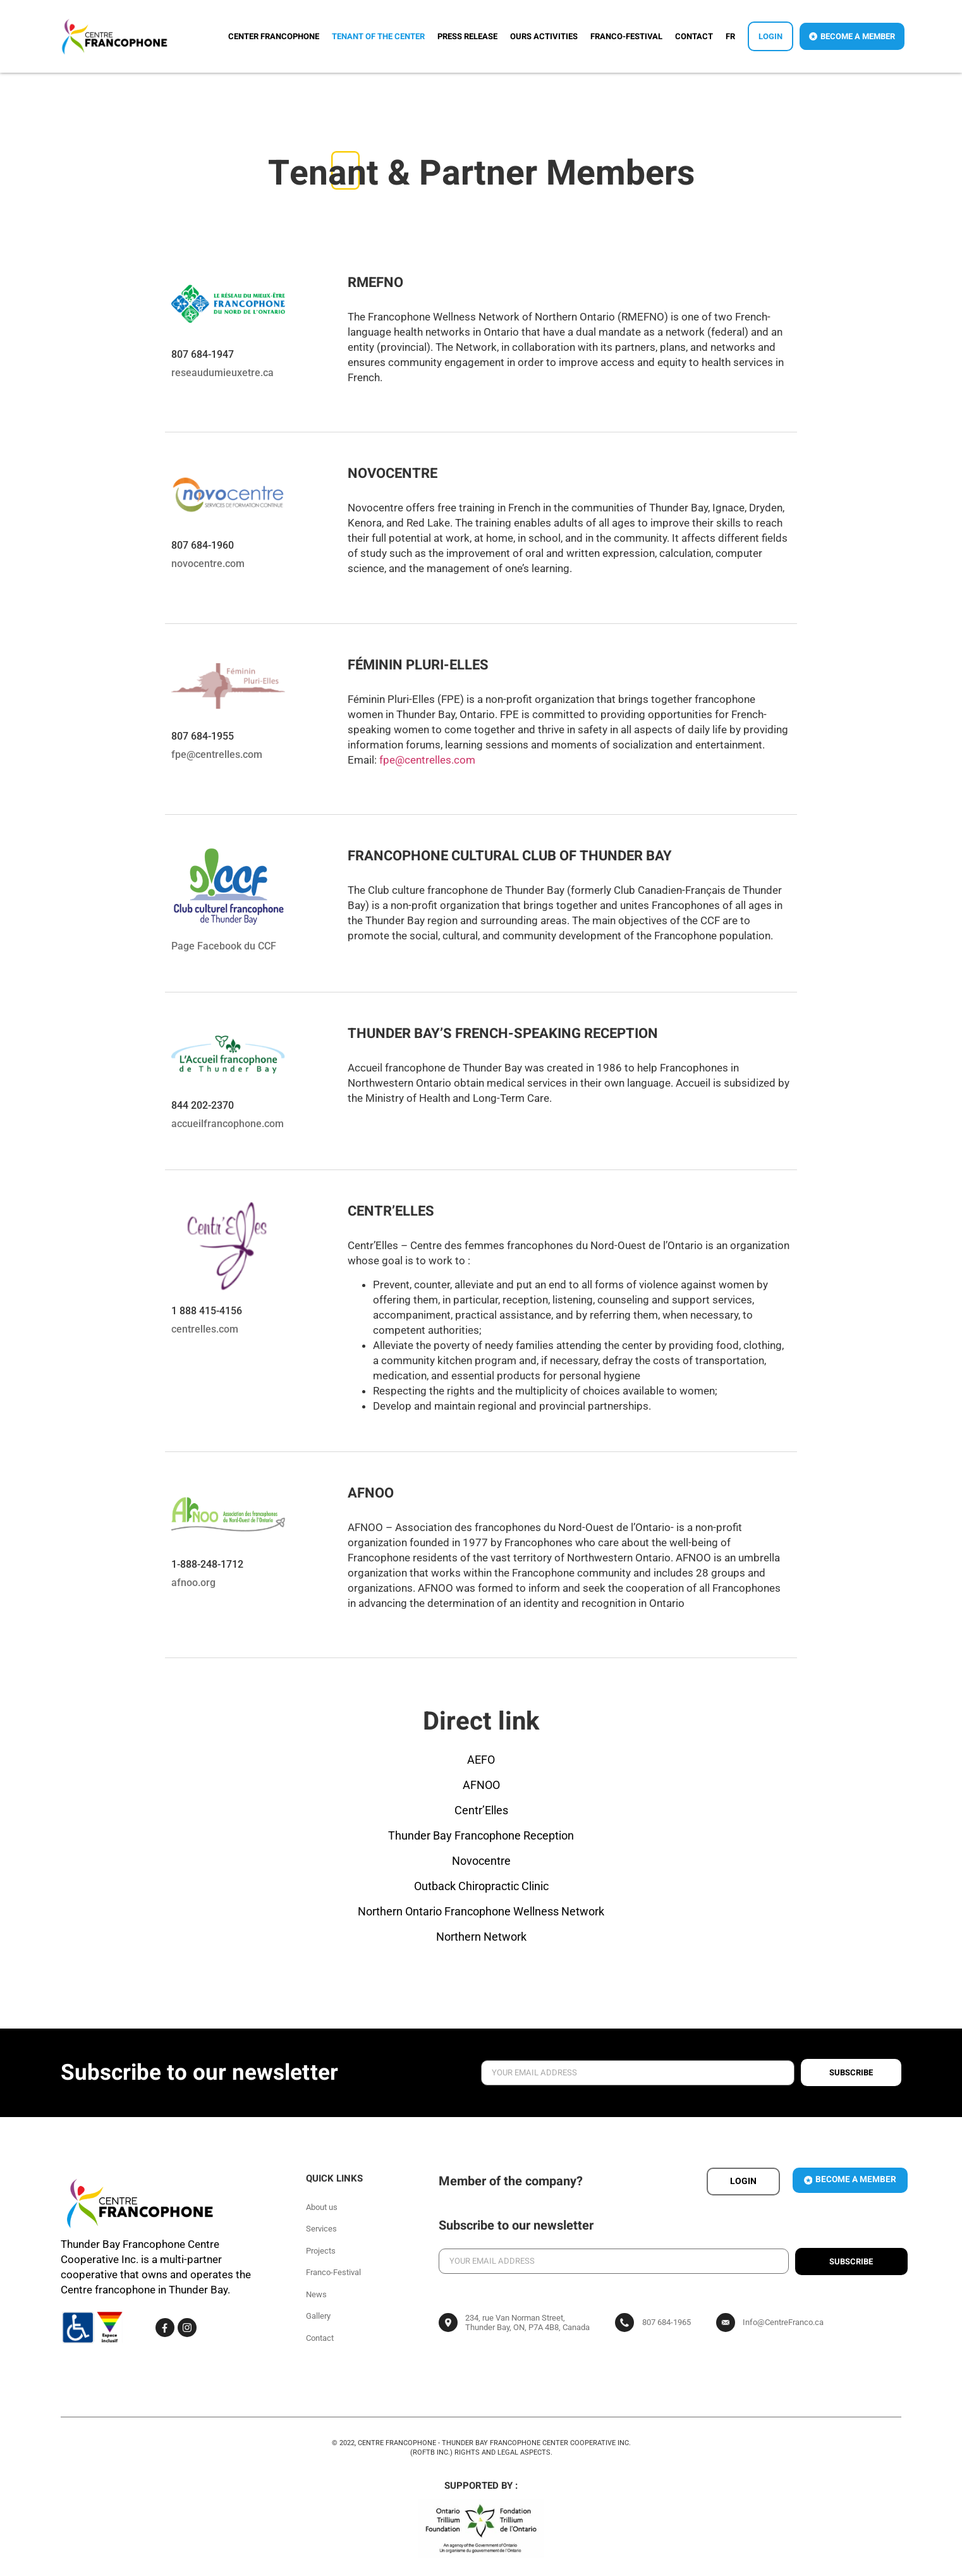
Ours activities (544, 36)
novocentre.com (208, 564)
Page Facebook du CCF (223, 946)
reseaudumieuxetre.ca (222, 373)
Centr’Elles (481, 1810)
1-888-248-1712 (207, 1564)
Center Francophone (273, 36)
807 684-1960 (202, 545)
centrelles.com (204, 1329)
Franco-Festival (626, 36)
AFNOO (481, 1785)
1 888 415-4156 (206, 1311)
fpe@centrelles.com (216, 754)
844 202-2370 (202, 1105)
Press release (467, 36)
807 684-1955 (202, 736)
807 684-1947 (202, 354)
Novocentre (481, 1860)
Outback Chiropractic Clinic (481, 1886)
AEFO (481, 1759)
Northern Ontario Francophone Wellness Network (481, 1911)
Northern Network (481, 1936)
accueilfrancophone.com (227, 1124)
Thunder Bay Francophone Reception (481, 1835)
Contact (694, 36)
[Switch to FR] (730, 36)
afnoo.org (193, 1583)
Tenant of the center (378, 36)
